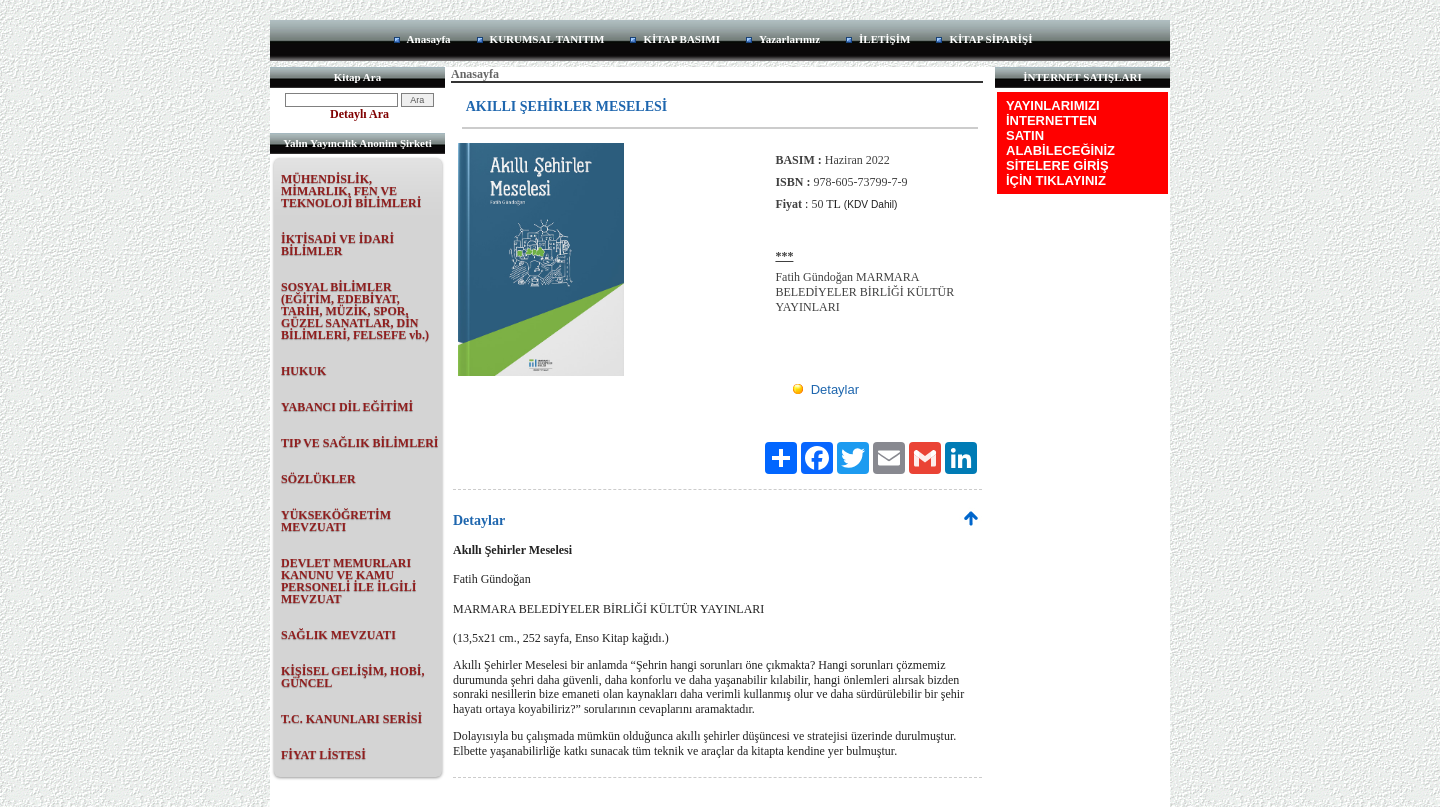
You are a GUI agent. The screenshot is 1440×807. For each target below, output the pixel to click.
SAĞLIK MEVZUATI (338, 635)
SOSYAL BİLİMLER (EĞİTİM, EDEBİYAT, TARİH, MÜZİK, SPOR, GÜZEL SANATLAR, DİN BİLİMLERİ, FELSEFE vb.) (355, 311)
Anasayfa (429, 39)
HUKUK (303, 371)
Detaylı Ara (359, 114)
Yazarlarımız (789, 39)
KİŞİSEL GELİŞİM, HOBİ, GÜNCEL (352, 677)
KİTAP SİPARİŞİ (990, 39)
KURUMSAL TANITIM (547, 39)
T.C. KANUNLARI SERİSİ (351, 719)
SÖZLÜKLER (318, 479)
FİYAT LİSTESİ (323, 755)
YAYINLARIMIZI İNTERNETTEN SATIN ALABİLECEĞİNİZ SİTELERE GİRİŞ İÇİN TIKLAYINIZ (1060, 143)
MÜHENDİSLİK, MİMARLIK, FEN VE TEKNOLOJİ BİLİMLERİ (351, 191)
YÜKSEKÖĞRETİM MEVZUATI (336, 521)
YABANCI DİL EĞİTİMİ (347, 407)
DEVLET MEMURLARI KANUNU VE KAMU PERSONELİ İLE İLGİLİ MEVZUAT (348, 581)
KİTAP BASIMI (681, 39)
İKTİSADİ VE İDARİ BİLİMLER (337, 245)
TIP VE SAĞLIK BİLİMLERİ (360, 443)
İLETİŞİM (884, 39)
